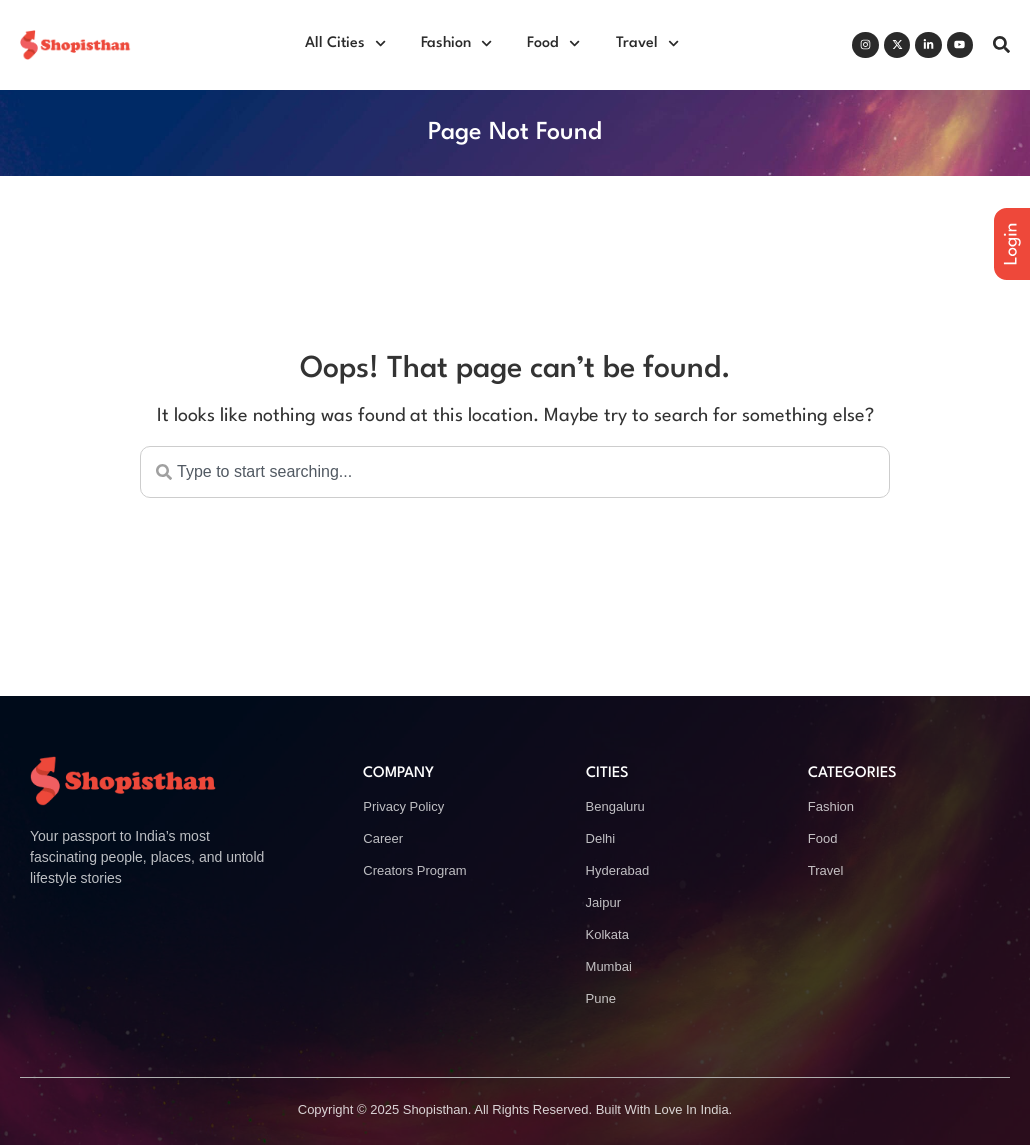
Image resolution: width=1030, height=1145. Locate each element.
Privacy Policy (403, 806)
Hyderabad (618, 870)
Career (383, 838)
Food (553, 44)
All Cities (345, 44)
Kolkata (607, 934)
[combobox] (515, 472)
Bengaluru (615, 806)
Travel (647, 44)
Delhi (601, 838)
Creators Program (414, 870)
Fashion (456, 44)
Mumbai (609, 966)
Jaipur (603, 902)
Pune (601, 998)
